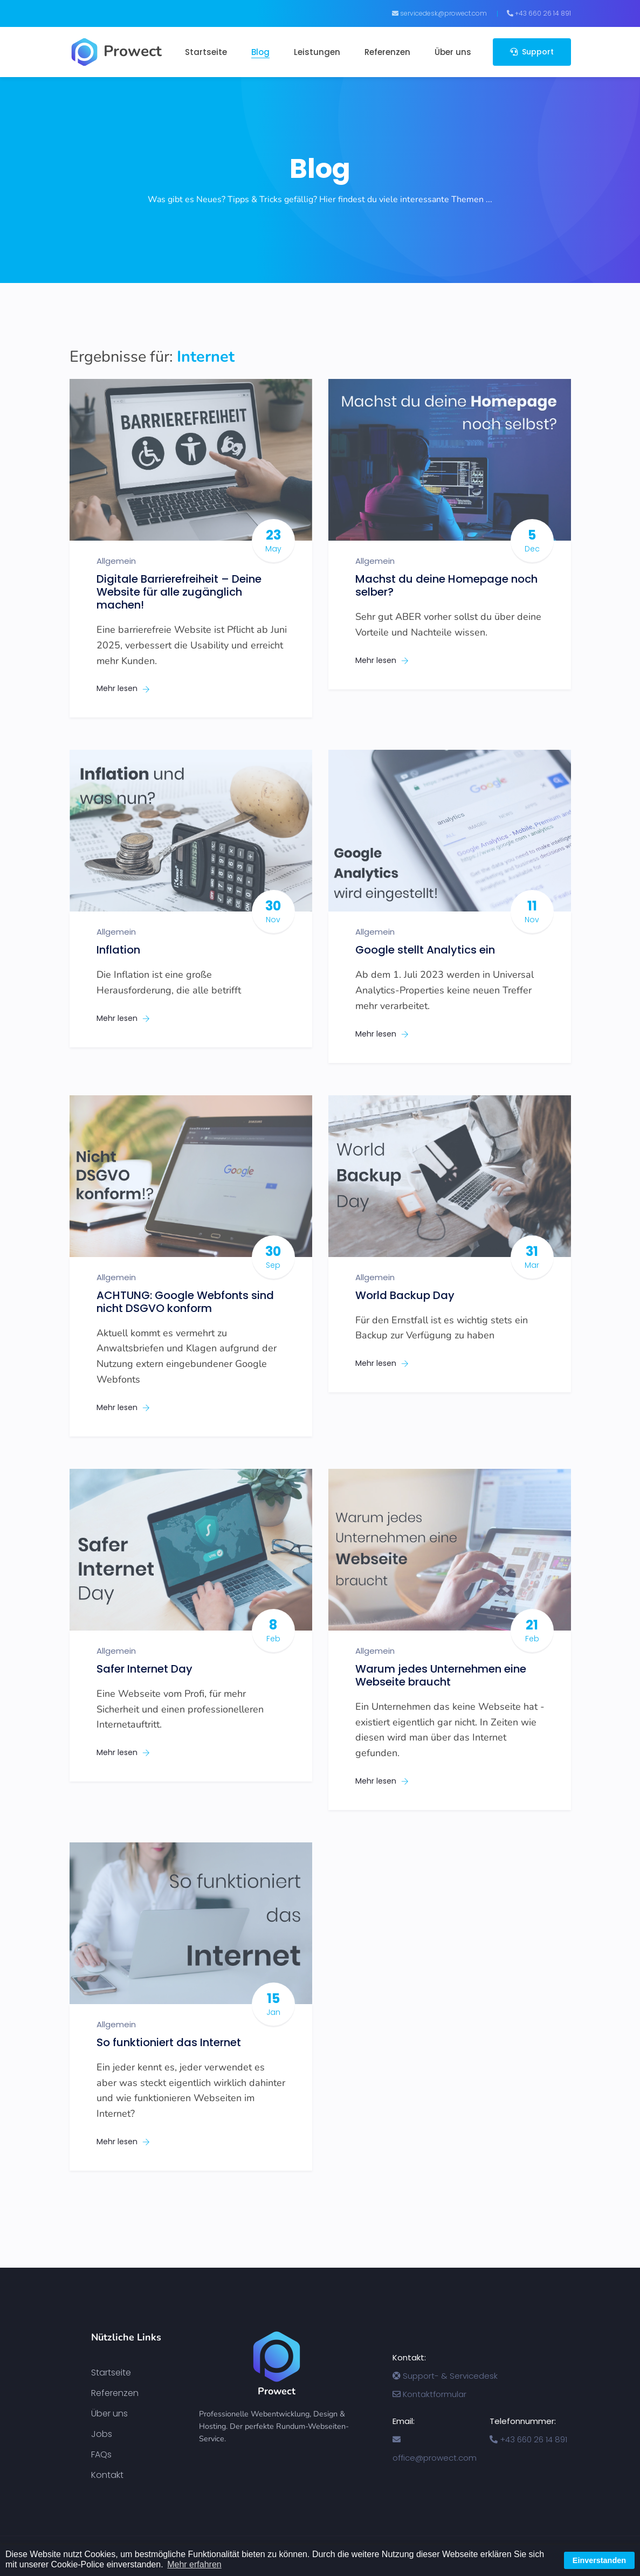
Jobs (101, 2434)
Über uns (453, 52)
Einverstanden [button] (599, 2560)
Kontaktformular (429, 2394)
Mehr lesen (123, 688)
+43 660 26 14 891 (539, 13)
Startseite (206, 52)
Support (532, 51)
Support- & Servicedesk (445, 2375)
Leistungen (317, 52)
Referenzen (387, 52)
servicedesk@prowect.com (439, 13)
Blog (260, 52)
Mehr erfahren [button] (194, 2564)
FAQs (101, 2454)
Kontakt (107, 2475)
